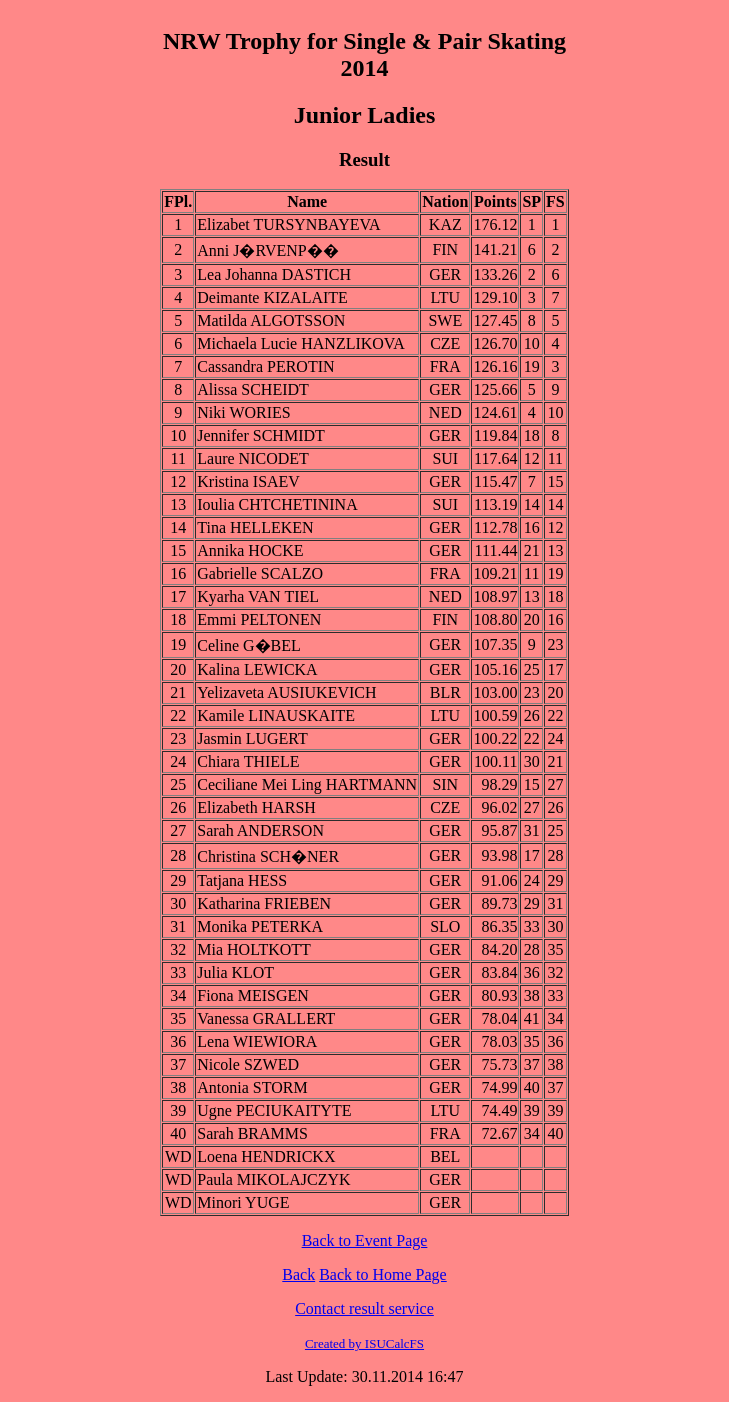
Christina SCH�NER (268, 856)
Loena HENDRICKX (266, 1156)
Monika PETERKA (260, 926)
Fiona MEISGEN (253, 995)
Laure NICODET (253, 458)
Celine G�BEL (249, 645)
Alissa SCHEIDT (253, 389)
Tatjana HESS (242, 880)
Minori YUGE (243, 1202)
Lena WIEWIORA (257, 1041)
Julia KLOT (235, 972)
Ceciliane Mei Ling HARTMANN (307, 784)
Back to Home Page (383, 1274)
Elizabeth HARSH (256, 807)
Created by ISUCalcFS (364, 1343)
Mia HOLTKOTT (254, 949)
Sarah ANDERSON (260, 830)
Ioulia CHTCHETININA (277, 504)
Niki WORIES (243, 412)
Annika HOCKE (250, 550)
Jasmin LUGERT (252, 738)
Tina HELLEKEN (255, 527)
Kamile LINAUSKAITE (276, 715)
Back (298, 1274)
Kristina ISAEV (248, 481)
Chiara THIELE (248, 761)
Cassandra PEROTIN (265, 366)
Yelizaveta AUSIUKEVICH (286, 692)
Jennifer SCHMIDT (261, 435)
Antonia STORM (252, 1087)
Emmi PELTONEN (259, 619)
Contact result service (364, 1308)
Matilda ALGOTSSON (271, 320)
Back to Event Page (365, 1240)
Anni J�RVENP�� (267, 250)
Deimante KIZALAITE (272, 297)
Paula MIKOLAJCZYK (273, 1179)
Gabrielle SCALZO (260, 573)
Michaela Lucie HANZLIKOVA (301, 343)
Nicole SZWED (248, 1064)
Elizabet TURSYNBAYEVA (288, 224)
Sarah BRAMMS (252, 1133)
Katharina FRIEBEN (264, 903)
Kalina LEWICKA (257, 669)
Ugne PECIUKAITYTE (274, 1110)
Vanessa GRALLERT (266, 1018)
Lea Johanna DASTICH (274, 274)
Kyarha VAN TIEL (258, 596)
